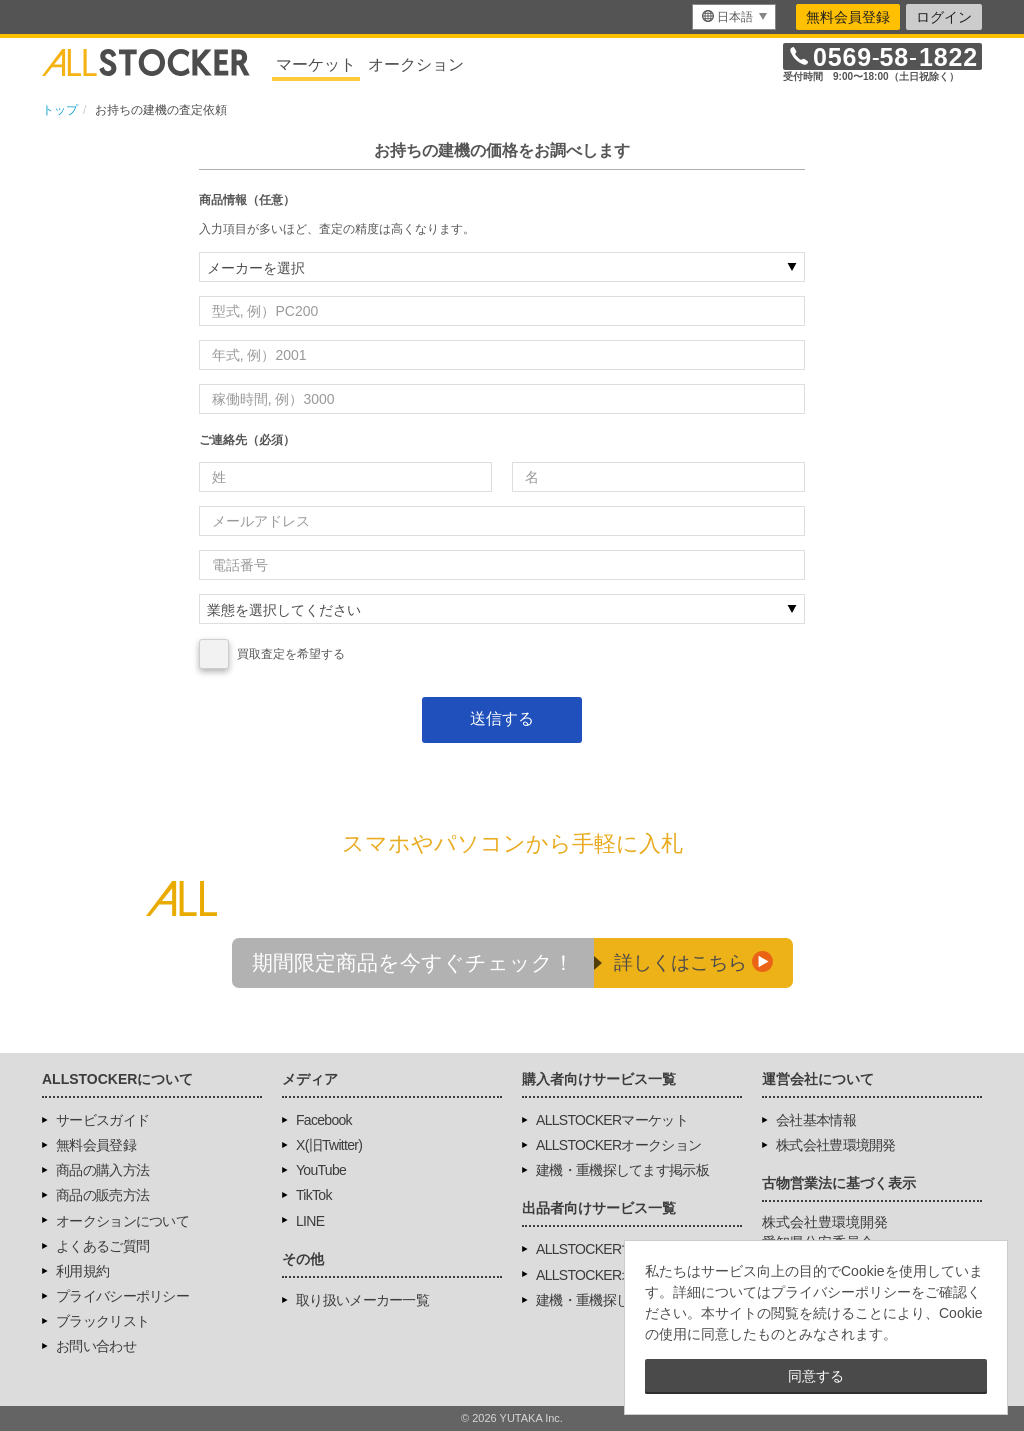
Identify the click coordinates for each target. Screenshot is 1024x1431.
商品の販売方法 (102, 1195)
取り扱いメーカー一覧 (362, 1300)
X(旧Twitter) (329, 1145)
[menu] (734, 17)
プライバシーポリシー (122, 1296)
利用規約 (82, 1271)
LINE (310, 1221)
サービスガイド (102, 1120)
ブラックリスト (102, 1321)
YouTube (321, 1170)
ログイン (944, 17)
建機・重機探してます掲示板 (622, 1170)
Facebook (324, 1120)
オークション (416, 64)
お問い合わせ (96, 1346)
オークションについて (122, 1221)
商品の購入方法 (102, 1170)
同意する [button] (816, 1376)
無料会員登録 (848, 17)
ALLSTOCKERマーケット (612, 1120)
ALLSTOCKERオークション (618, 1145)
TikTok (314, 1195)
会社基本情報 (816, 1120)
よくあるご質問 (102, 1246)
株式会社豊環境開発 (836, 1145)
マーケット (316, 64)
